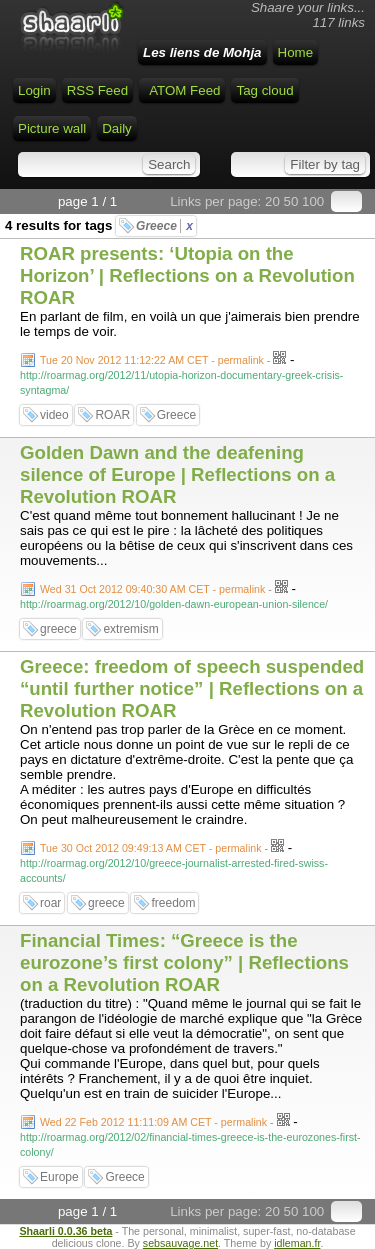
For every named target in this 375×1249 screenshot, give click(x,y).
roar (50, 903)
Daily (117, 128)
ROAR (112, 415)
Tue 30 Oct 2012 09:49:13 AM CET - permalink (151, 848)
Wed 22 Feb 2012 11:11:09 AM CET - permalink (153, 1122)
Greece (164, 226)
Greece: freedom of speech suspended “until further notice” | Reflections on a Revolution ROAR (192, 688)
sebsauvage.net (180, 1243)
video (54, 415)
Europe (59, 1177)
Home (296, 52)
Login (34, 90)
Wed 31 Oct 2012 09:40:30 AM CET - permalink (152, 589)
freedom (173, 903)
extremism (130, 629)
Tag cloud (264, 90)
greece (58, 629)
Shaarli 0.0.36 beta (65, 1231)
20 (272, 201)
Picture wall (52, 128)
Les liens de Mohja (202, 52)
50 (291, 201)
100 (313, 201)
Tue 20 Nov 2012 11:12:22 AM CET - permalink (152, 360)
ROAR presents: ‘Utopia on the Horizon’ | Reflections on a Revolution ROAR (187, 275)
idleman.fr (297, 1243)
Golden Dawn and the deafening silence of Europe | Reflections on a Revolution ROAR (177, 474)
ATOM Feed (184, 90)
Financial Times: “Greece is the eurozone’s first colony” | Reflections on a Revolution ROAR (184, 962)
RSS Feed (98, 90)
